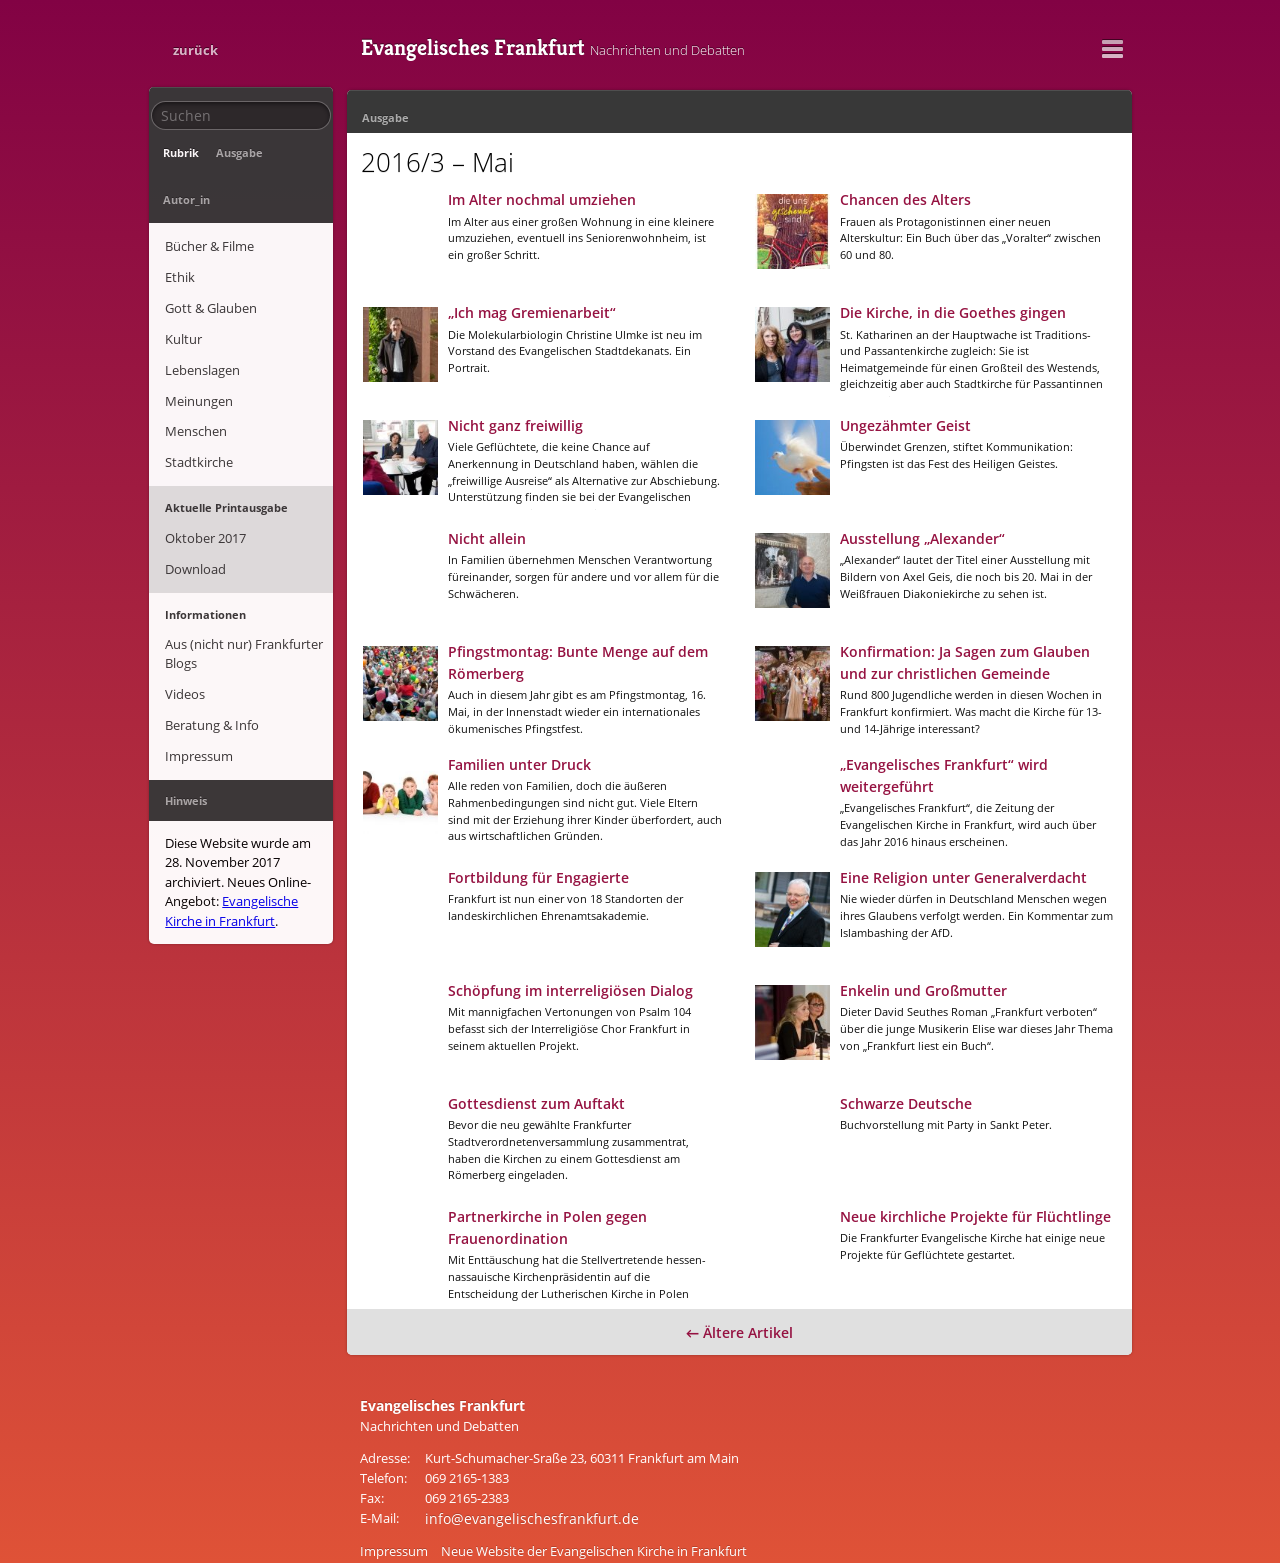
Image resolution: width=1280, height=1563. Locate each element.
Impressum (198, 652)
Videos (184, 598)
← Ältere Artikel (740, 1300)
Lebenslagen (201, 302)
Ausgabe (230, 152)
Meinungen (198, 329)
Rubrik (180, 152)
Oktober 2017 (204, 454)
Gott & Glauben (210, 248)
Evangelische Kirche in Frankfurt (230, 802)
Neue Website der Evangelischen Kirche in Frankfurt (594, 1516)
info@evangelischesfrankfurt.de (519, 1484)
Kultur (182, 275)
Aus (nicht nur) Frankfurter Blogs (243, 561)
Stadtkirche (198, 383)
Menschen (195, 356)
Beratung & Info (211, 625)
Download (194, 481)
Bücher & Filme (208, 194)
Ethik (179, 221)
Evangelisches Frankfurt (629, 45)
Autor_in (286, 152)
